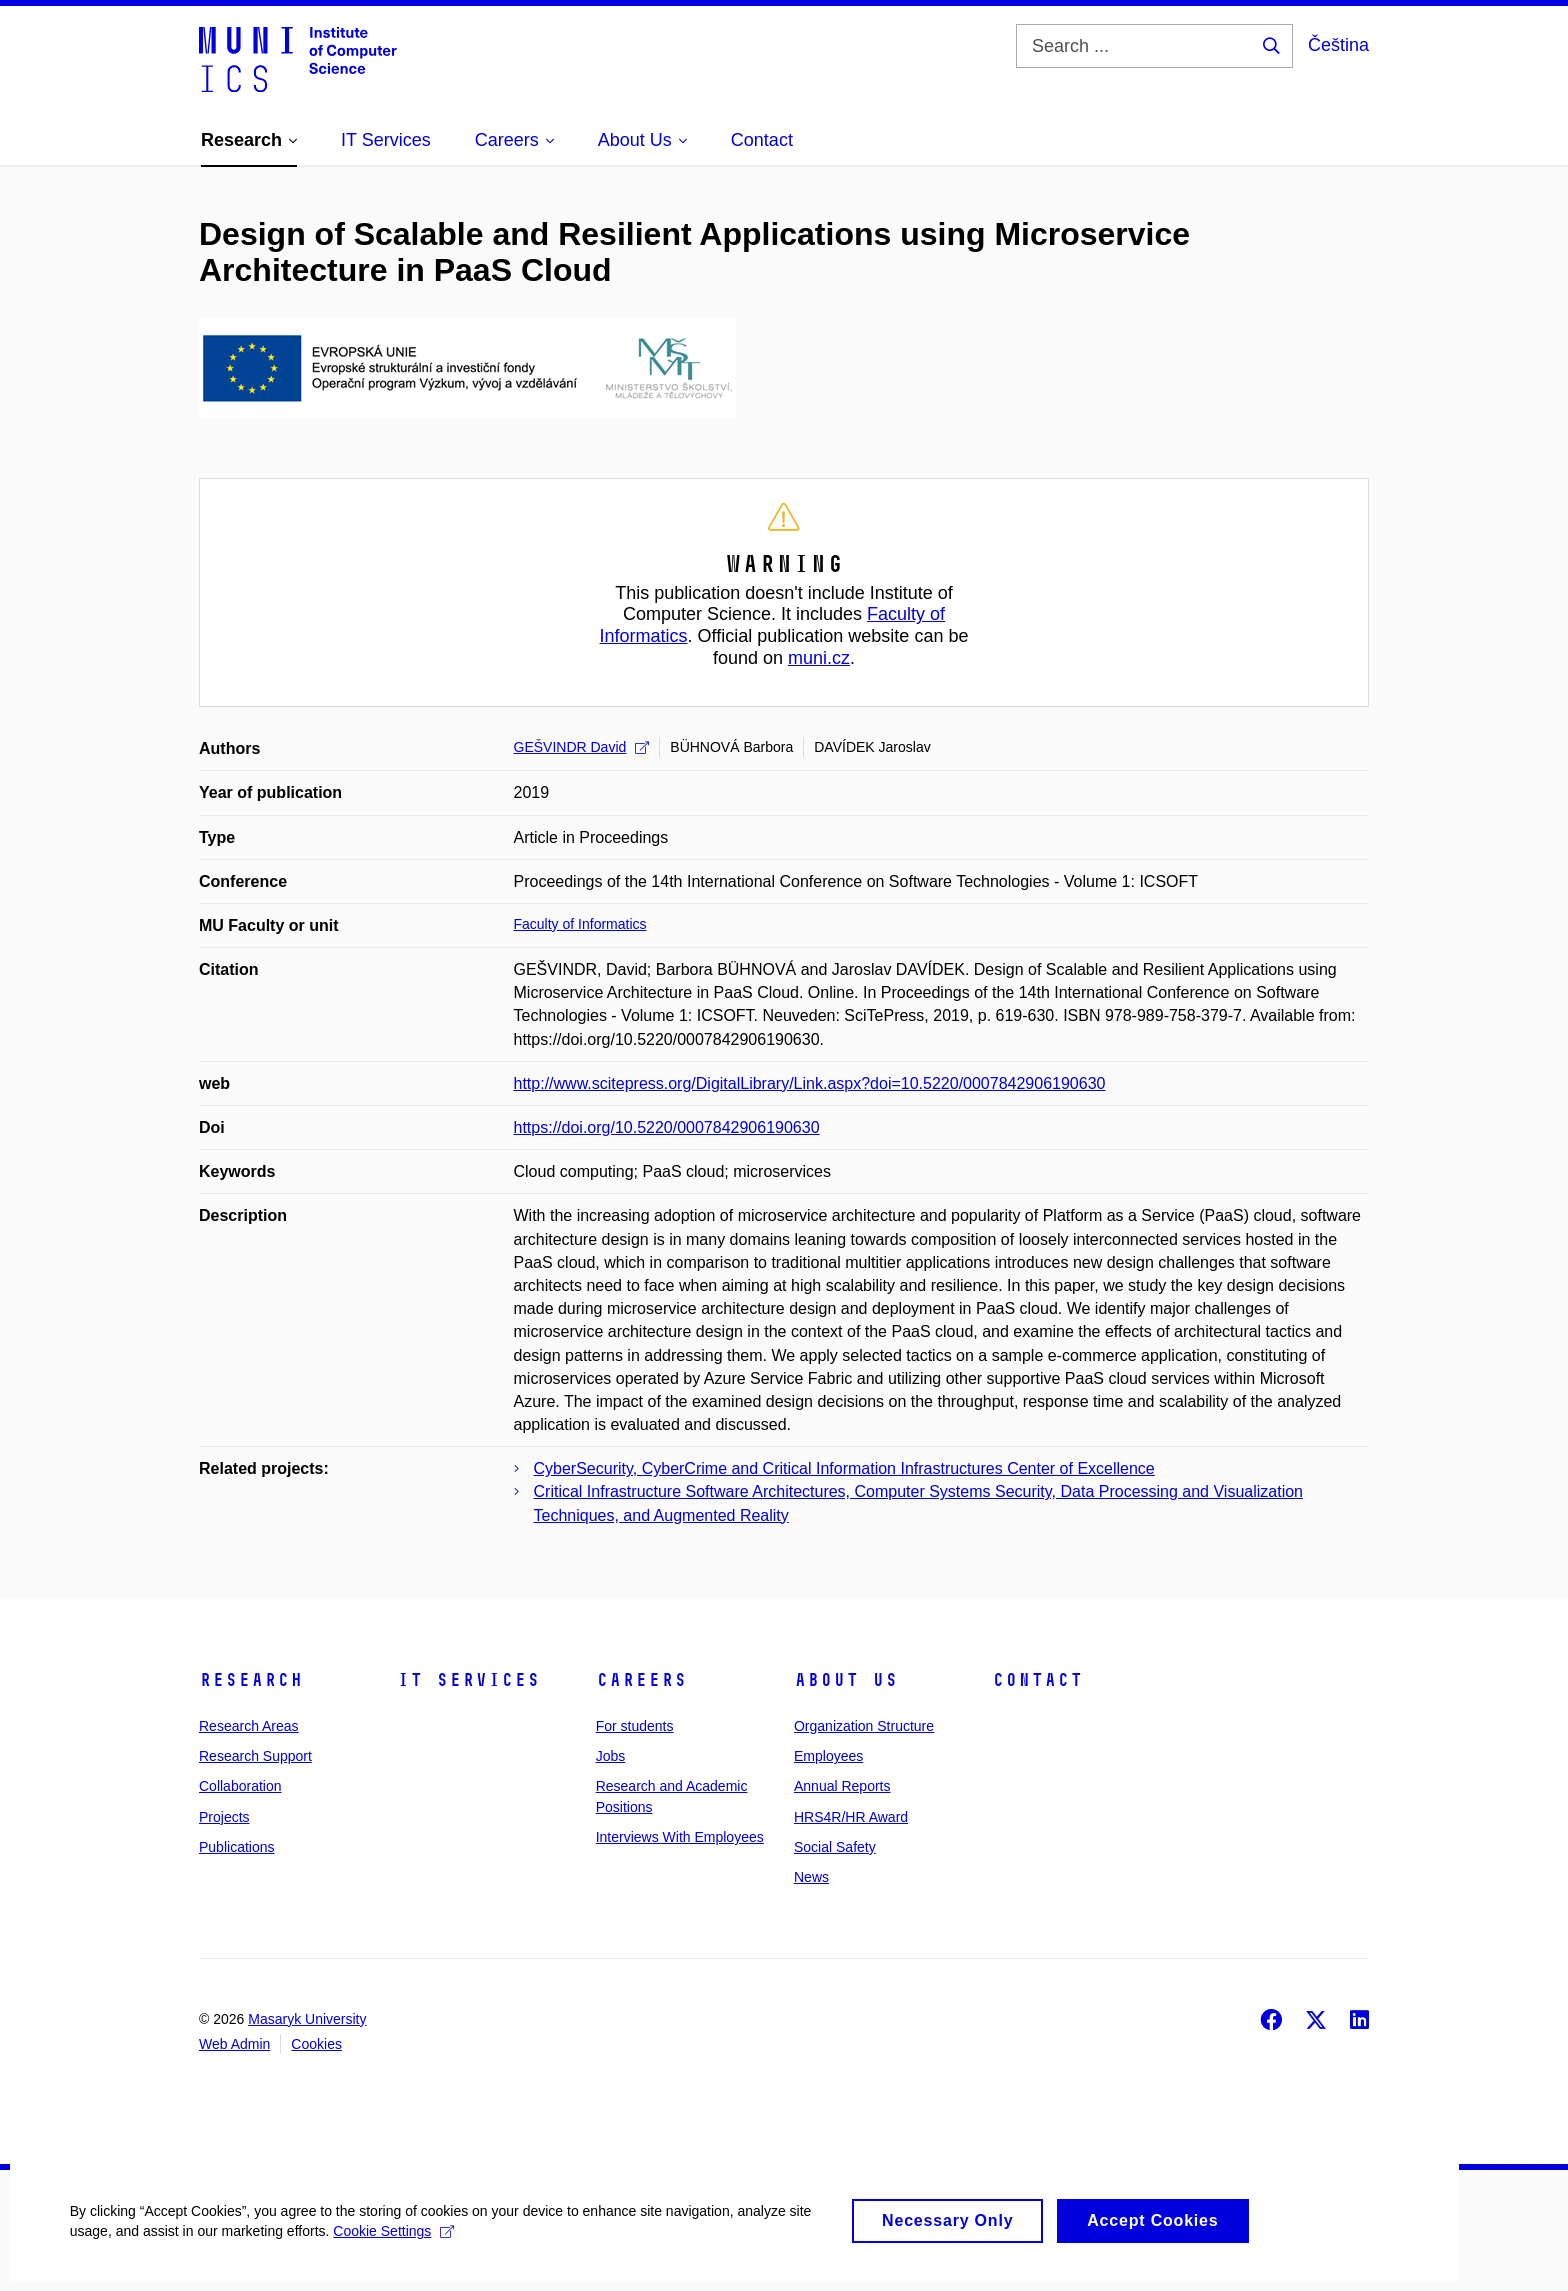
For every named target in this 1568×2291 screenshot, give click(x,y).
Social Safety (835, 1847)
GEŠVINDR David (582, 747)
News (811, 1877)
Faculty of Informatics (580, 924)
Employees (828, 1756)
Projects (224, 1817)
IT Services (468, 1680)
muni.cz (819, 658)
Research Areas (249, 1726)
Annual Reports (842, 1786)
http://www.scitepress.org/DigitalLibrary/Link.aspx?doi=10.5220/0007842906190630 (810, 1083)
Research (251, 1680)
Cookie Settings (394, 2246)
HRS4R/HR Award (851, 1817)
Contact (1037, 1680)
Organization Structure (864, 1726)
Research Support (255, 1756)
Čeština (1338, 45)
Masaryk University (307, 2019)
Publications (237, 1847)
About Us (846, 1680)
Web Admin (234, 2044)
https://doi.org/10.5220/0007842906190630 (667, 1127)
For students (635, 1726)
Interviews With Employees (680, 1837)
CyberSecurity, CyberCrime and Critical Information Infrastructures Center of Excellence (844, 1468)
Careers (641, 1680)
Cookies (316, 2044)
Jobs (611, 1756)
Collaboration (240, 1786)
